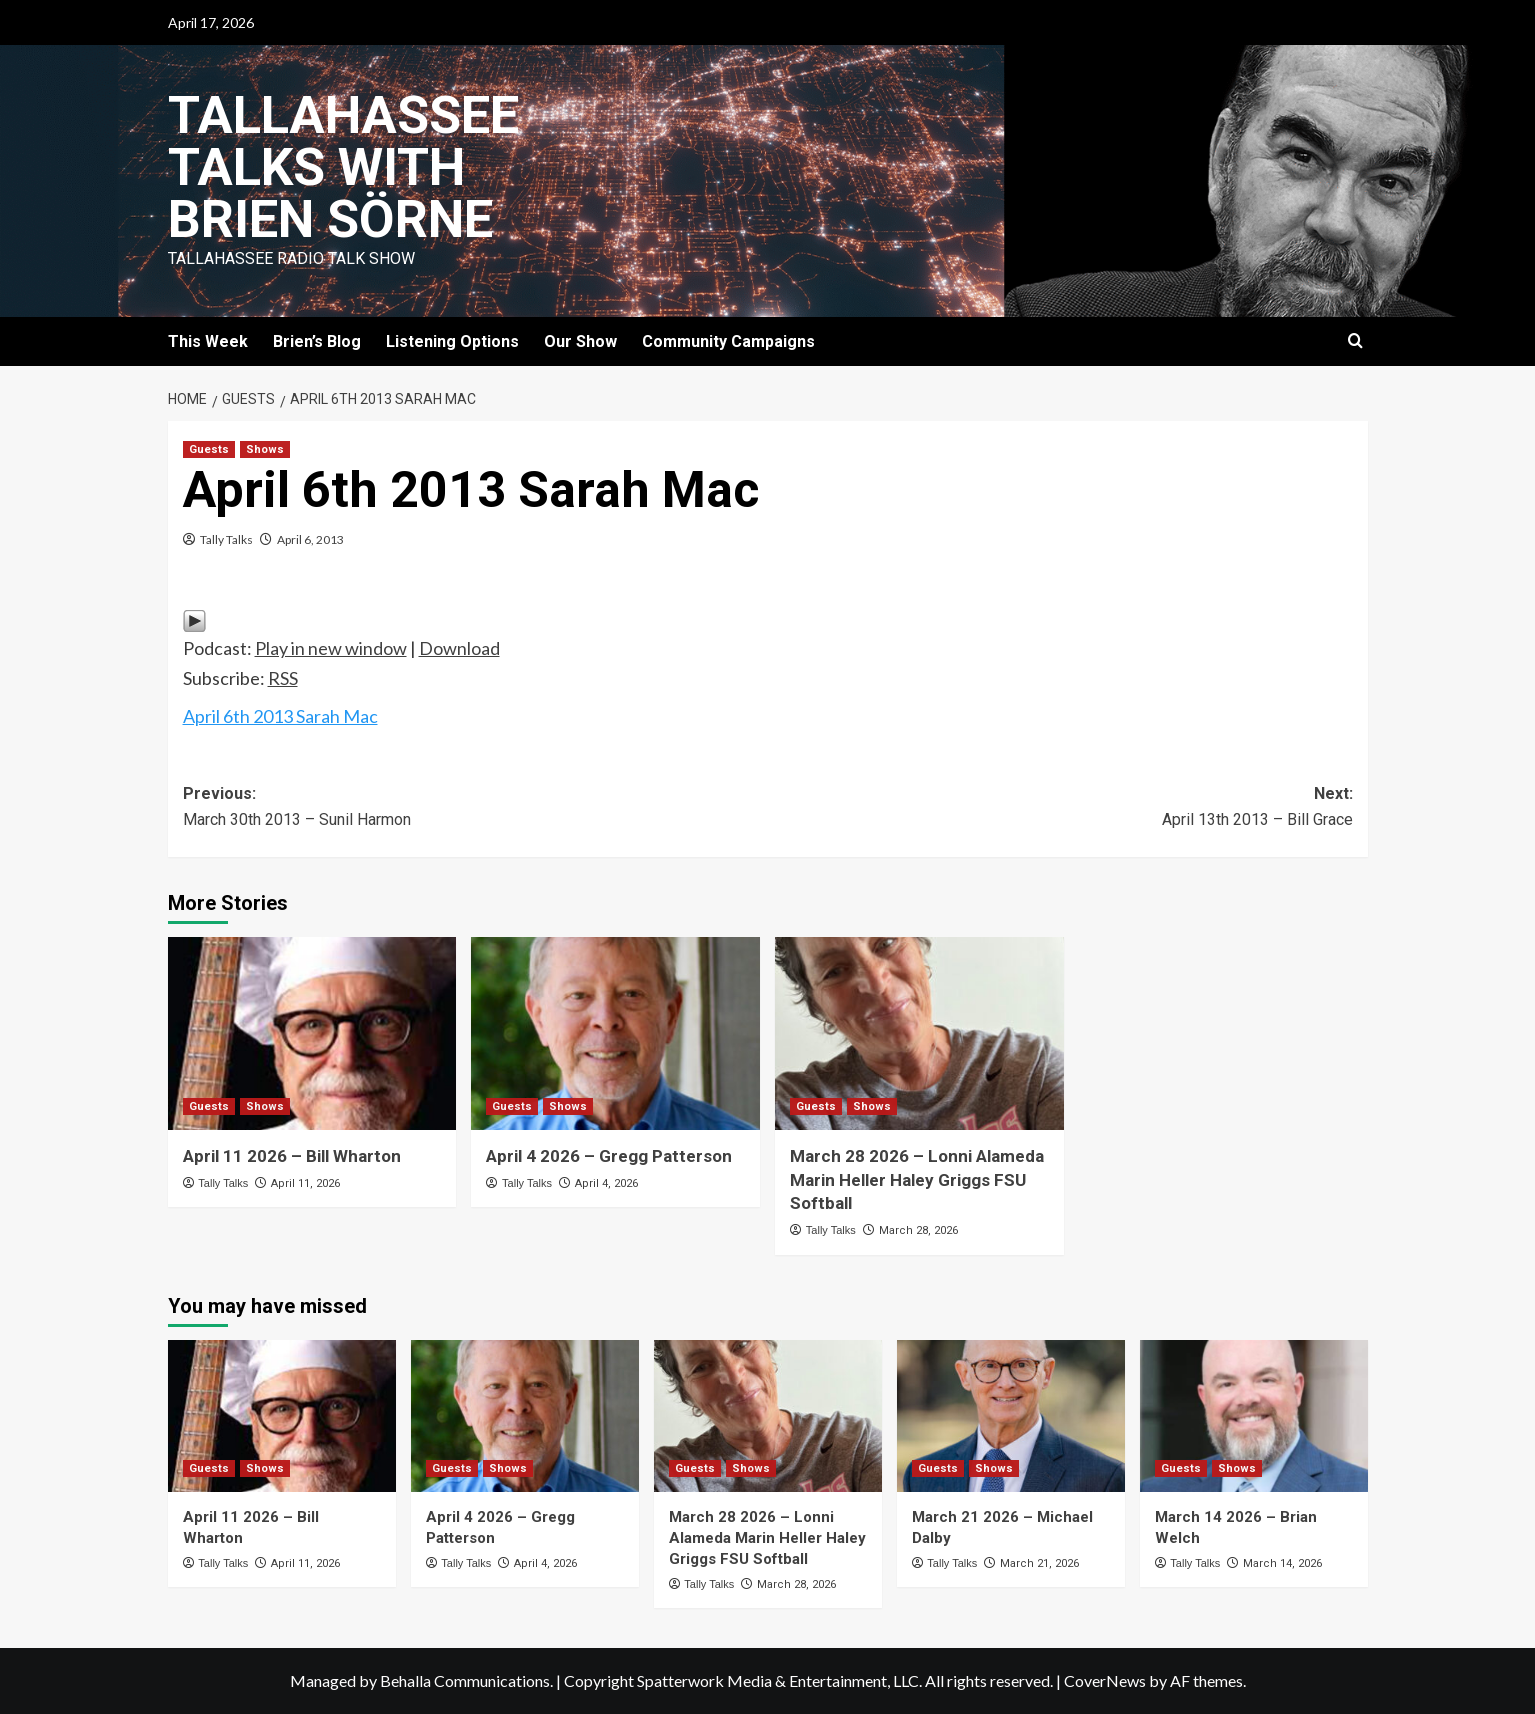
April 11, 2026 (305, 1183)
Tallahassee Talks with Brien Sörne (343, 167)
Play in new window (331, 648)
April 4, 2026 (606, 1183)
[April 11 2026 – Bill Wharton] (312, 1033)
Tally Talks (226, 539)
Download (459, 648)
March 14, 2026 (1282, 1563)
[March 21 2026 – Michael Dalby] (1011, 1416)
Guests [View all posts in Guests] (209, 449)
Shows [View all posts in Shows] (265, 449)
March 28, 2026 (918, 1230)
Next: (1060, 808)
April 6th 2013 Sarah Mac (280, 716)
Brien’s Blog (317, 341)
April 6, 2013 (310, 539)
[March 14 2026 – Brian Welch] (1254, 1416)
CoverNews (1105, 1680)
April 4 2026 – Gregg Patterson (609, 1156)
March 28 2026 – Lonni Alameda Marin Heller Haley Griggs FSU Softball (917, 1180)
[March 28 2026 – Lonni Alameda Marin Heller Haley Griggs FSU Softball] (919, 1033)
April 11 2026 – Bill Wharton (292, 1156)
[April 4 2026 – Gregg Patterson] (615, 1033)
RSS (283, 678)
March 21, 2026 (1039, 1563)
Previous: (475, 808)
